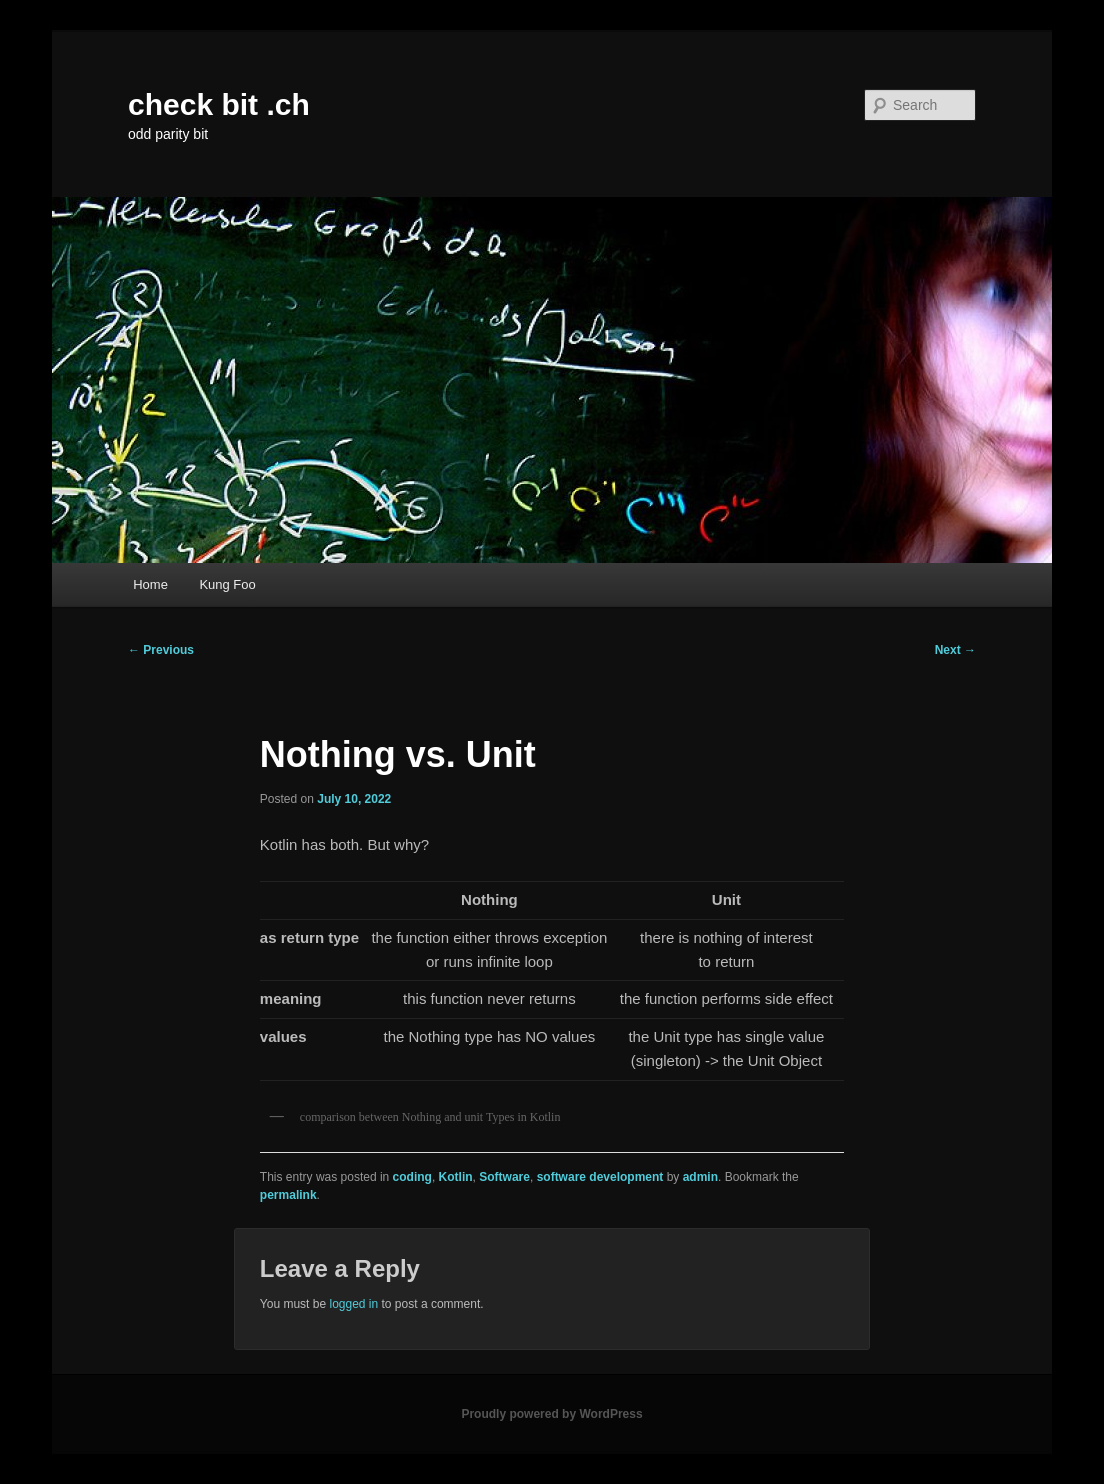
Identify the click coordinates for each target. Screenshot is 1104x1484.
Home (150, 584)
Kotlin (456, 1177)
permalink (288, 1195)
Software (504, 1177)
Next (955, 650)
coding (412, 1177)
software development (600, 1177)
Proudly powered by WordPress (551, 1414)
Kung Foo (227, 584)
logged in (353, 1304)
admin (700, 1177)
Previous (161, 650)
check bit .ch (219, 104)
